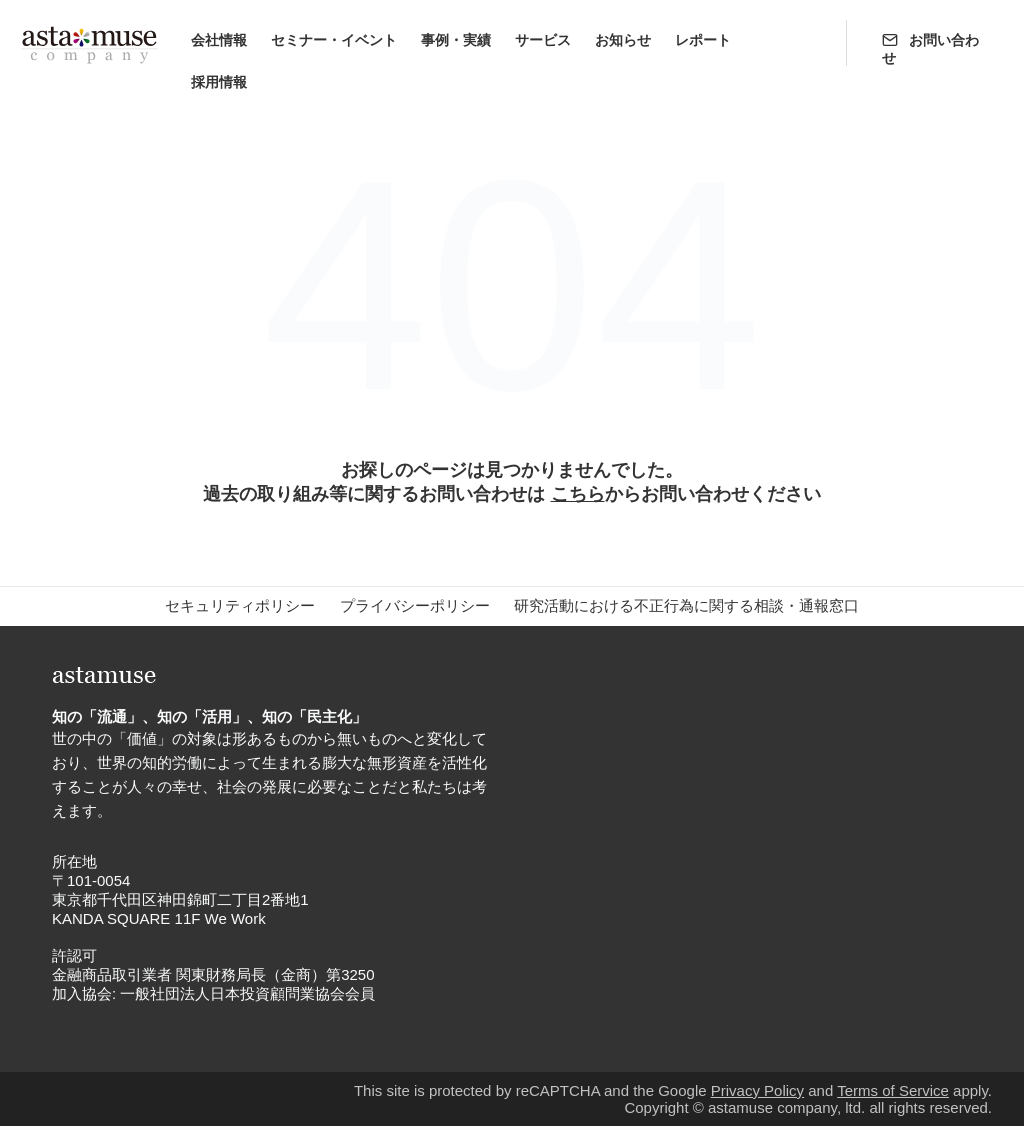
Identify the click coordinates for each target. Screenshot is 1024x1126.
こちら (578, 494)
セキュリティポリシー (240, 605)
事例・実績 (456, 40)
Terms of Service (893, 1090)
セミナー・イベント (334, 40)
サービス (543, 40)
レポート (703, 40)
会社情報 (219, 40)
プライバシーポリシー (415, 605)
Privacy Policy (757, 1090)
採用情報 (219, 82)
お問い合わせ (930, 49)
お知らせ (623, 40)
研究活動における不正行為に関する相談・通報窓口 (686, 605)
